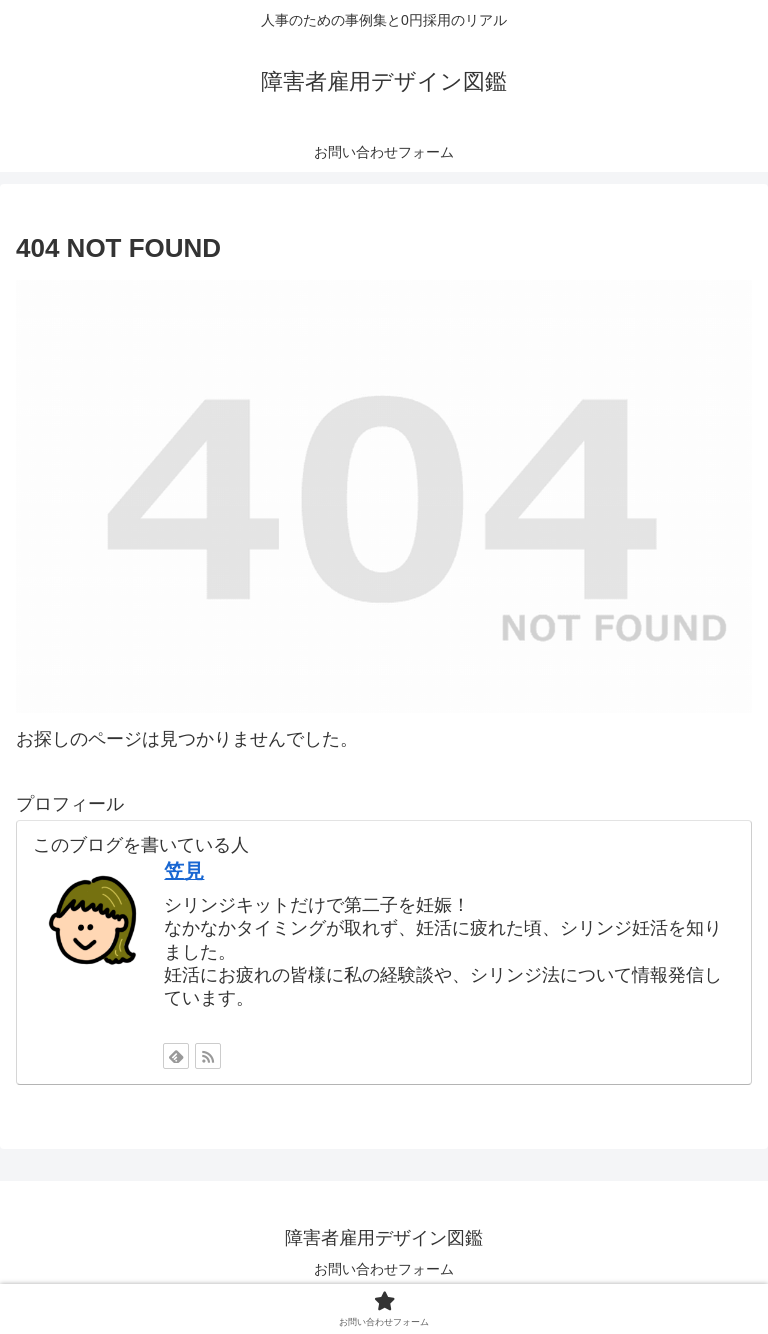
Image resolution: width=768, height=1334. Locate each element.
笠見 (184, 871)
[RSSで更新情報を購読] (208, 1056)
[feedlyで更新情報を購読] (176, 1056)
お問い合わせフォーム (384, 1269)
